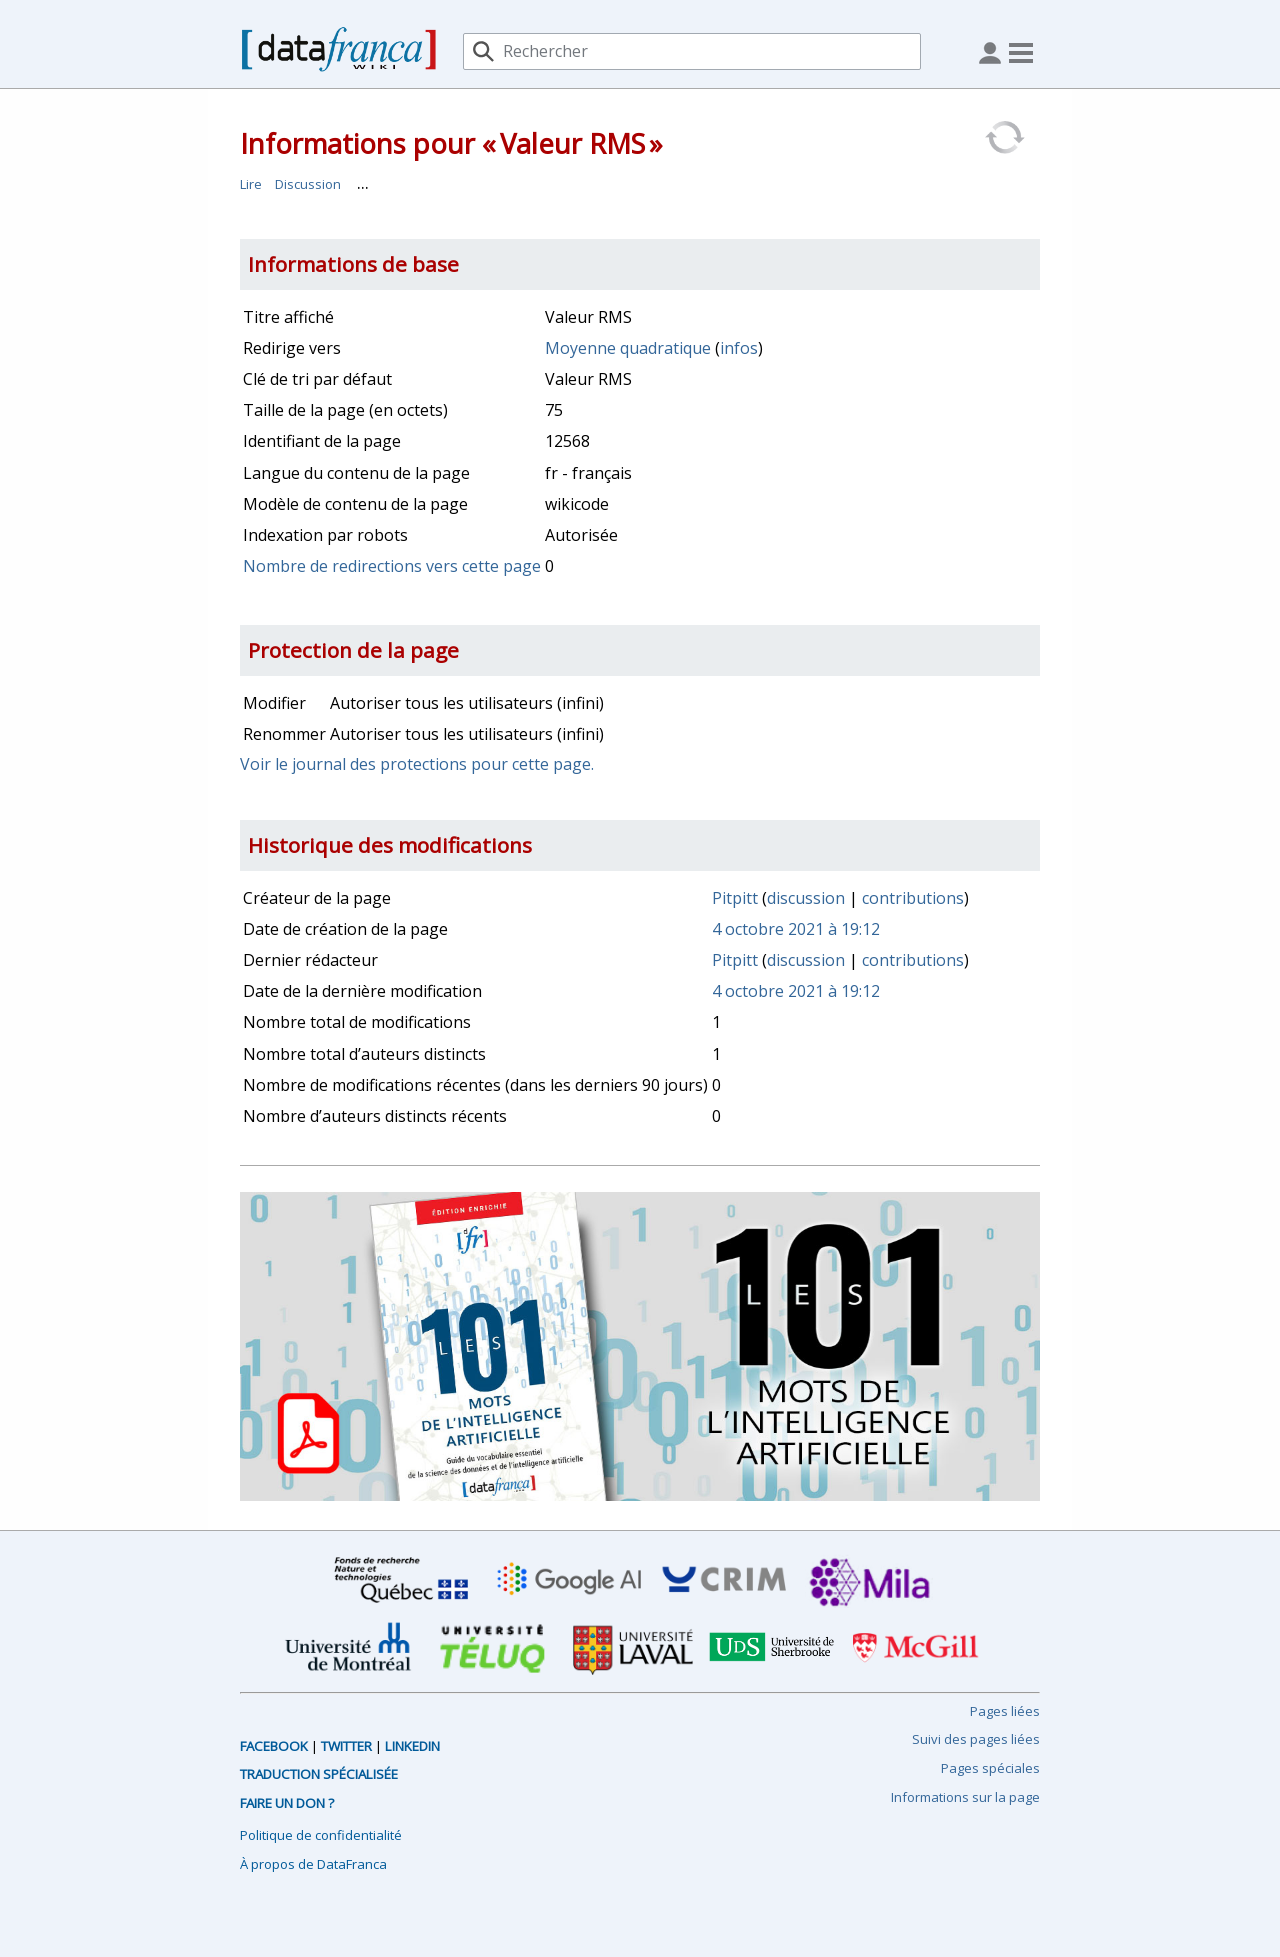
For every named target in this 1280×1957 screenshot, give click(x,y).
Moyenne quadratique (628, 348)
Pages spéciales (990, 1768)
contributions (913, 898)
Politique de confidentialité (321, 1835)
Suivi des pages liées (976, 1739)
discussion (806, 898)
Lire (251, 184)
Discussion (308, 184)
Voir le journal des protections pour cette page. (417, 764)
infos (739, 348)
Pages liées (1005, 1711)
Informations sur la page (965, 1797)
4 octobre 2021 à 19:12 (796, 929)
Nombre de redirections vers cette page (392, 566)
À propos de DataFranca (313, 1864)
